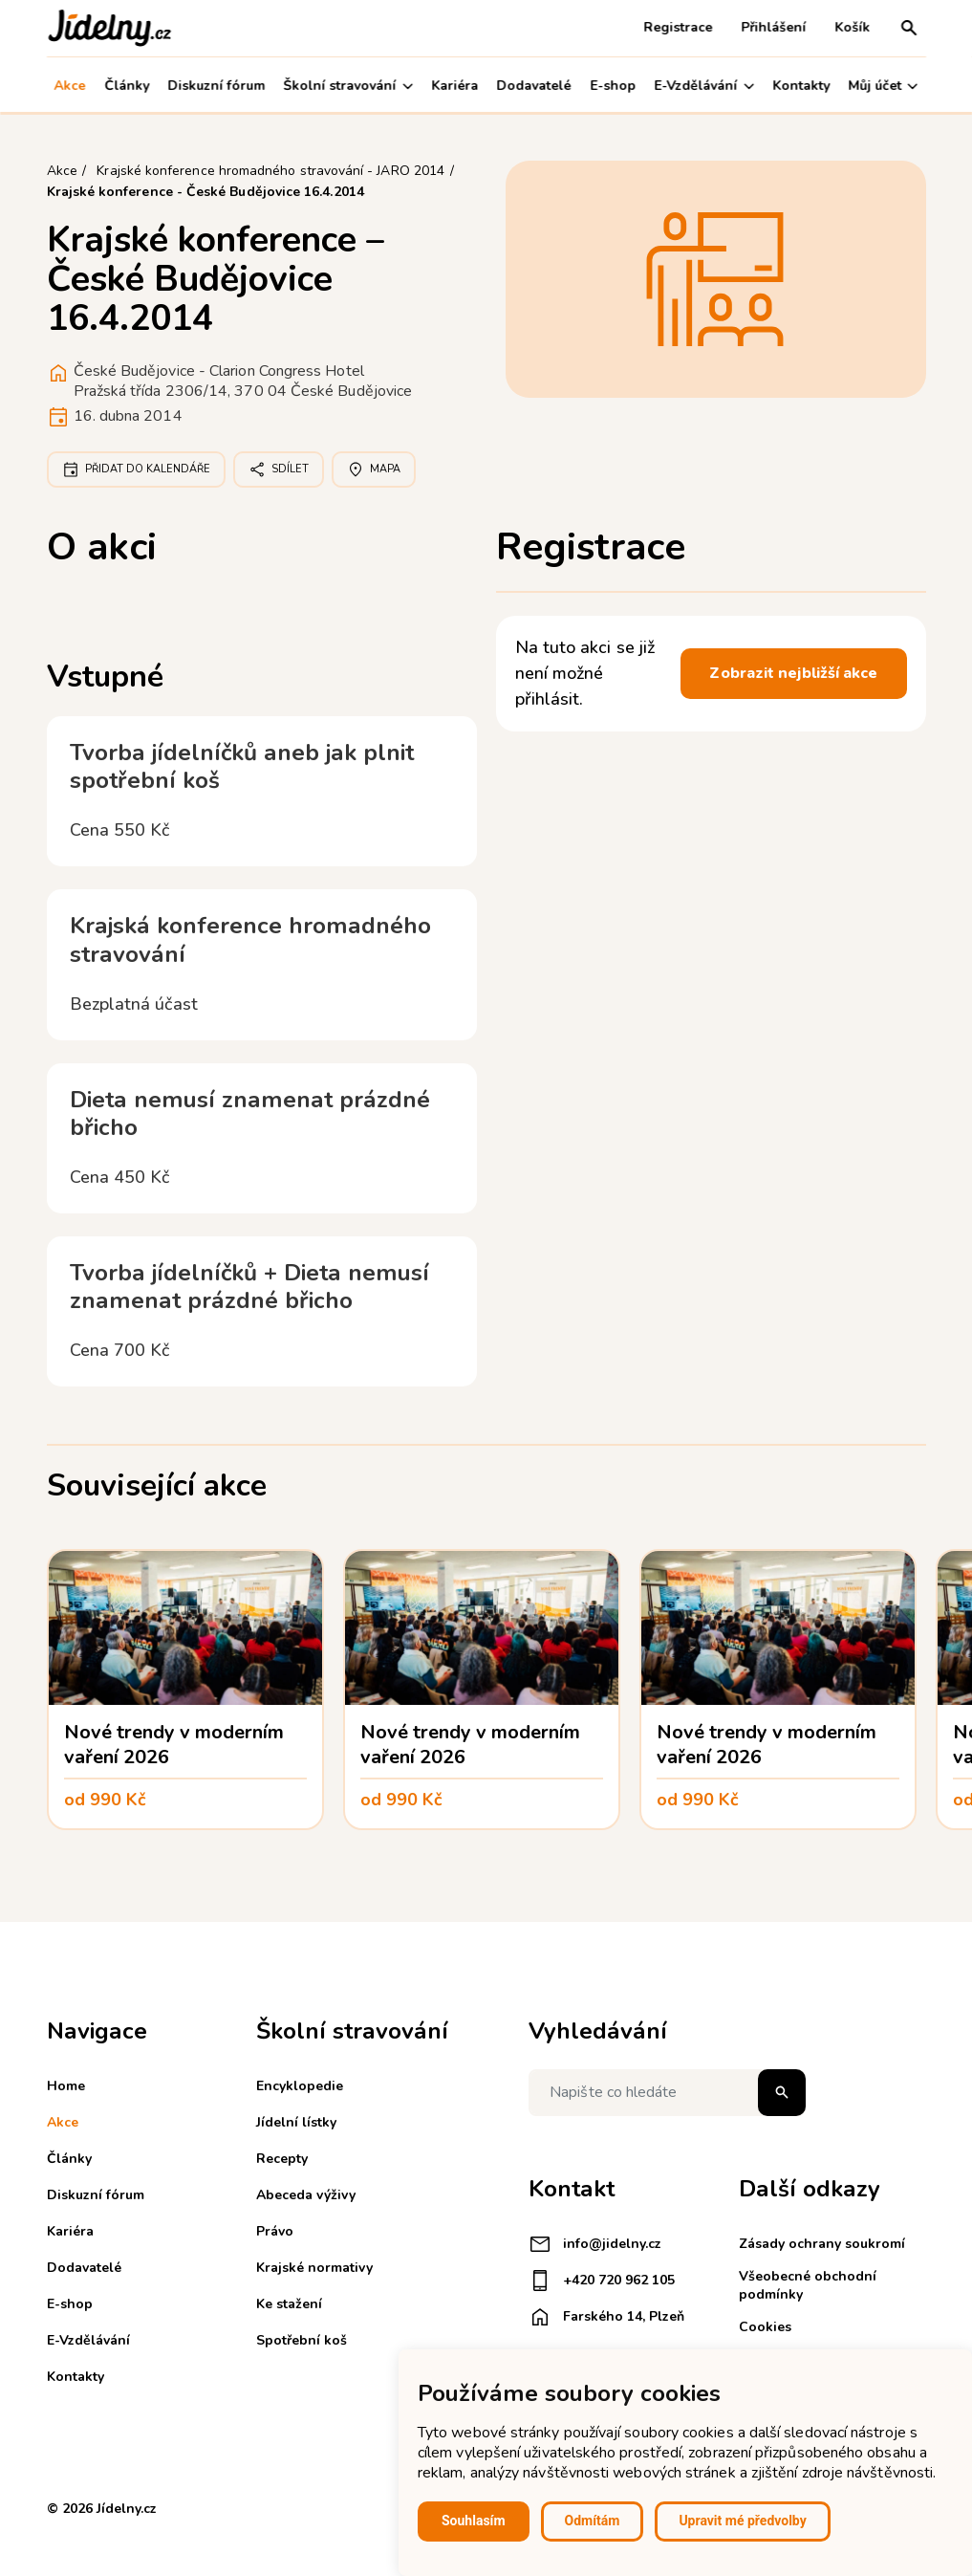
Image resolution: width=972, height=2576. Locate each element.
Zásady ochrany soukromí (822, 2244)
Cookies (765, 2327)
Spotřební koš (301, 2340)
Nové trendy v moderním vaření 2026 (174, 1744)
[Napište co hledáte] (667, 2092)
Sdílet (278, 469)
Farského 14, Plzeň (606, 2316)
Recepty (282, 2159)
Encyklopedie (299, 2086)
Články (126, 85)
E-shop (613, 85)
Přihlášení (774, 27)
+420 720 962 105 (602, 2280)
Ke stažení (289, 2304)
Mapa (373, 469)
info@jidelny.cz (595, 2244)
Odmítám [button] (592, 2520)
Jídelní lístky (296, 2122)
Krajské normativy (314, 2268)
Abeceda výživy (306, 2195)
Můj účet (883, 85)
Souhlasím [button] (474, 2520)
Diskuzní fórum (216, 85)
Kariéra (454, 85)
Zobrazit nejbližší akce (793, 673)
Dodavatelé (534, 85)
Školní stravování (348, 85)
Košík (853, 27)
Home (66, 2086)
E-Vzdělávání (704, 85)
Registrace (678, 27)
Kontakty (801, 85)
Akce (70, 85)
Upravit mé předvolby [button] (742, 2520)
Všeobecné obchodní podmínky (807, 2285)
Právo (274, 2231)
